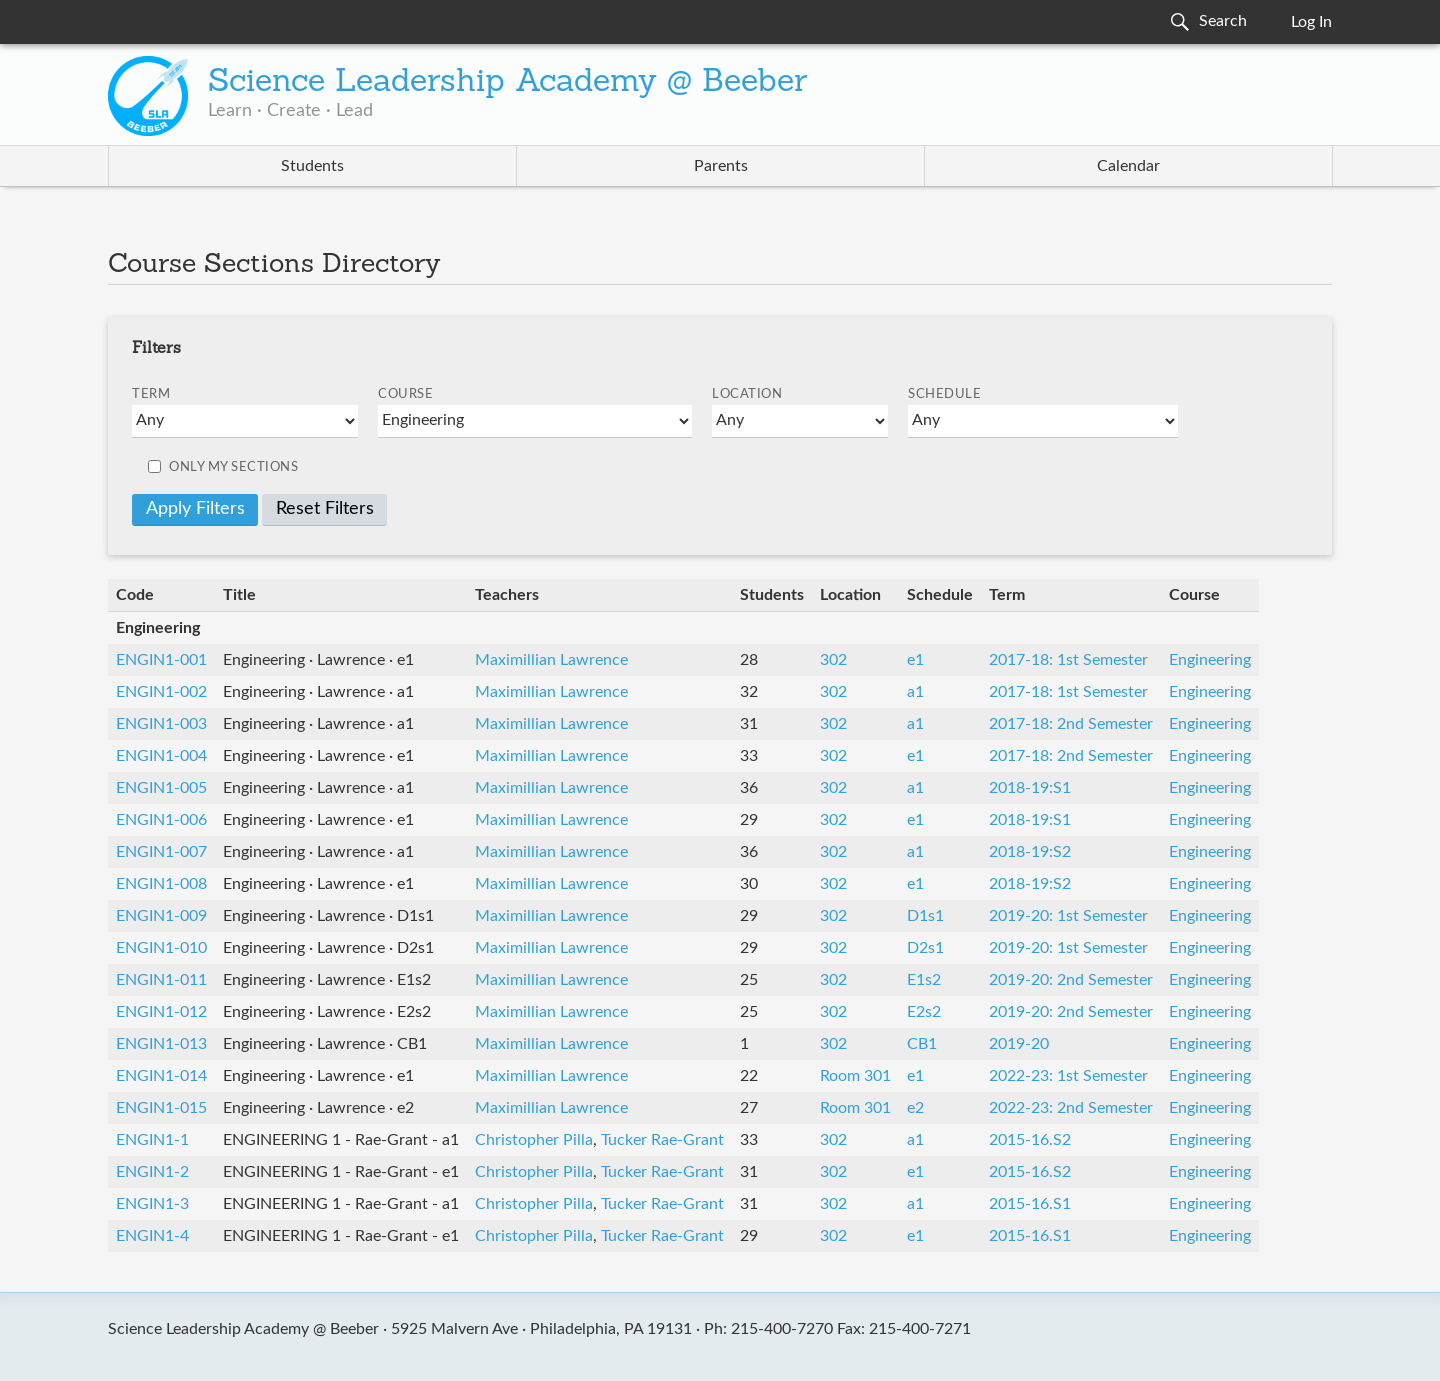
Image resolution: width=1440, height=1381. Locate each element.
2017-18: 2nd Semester (1071, 724)
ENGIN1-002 (161, 692)
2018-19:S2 (1030, 852)
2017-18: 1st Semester (1068, 660)
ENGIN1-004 (161, 756)
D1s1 (925, 916)
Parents (721, 166)
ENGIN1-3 (152, 1204)
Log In (1311, 22)
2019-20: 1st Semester (1068, 916)
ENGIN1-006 (161, 820)
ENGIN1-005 (161, 788)
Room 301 (855, 1076)
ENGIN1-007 (161, 852)
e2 (915, 1108)
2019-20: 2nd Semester (1071, 980)
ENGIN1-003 (161, 724)
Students (312, 166)
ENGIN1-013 (161, 1044)
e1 (915, 660)
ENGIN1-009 (161, 916)
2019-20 (1019, 1044)
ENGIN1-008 (161, 884)
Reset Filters (325, 509)
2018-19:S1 (1030, 788)
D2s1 (925, 948)
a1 (915, 692)
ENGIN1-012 (161, 1012)
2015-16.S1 (1030, 1204)
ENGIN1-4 (152, 1236)
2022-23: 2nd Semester (1071, 1108)
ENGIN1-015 (161, 1108)
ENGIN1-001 (161, 660)
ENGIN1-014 (161, 1076)
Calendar (1128, 166)
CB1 (922, 1044)
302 (833, 660)
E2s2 (924, 1012)
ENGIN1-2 (152, 1172)
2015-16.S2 (1030, 1140)
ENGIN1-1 (152, 1140)
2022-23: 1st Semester (1068, 1076)
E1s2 (924, 980)
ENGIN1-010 (161, 948)
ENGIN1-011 (161, 980)
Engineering (1210, 660)
